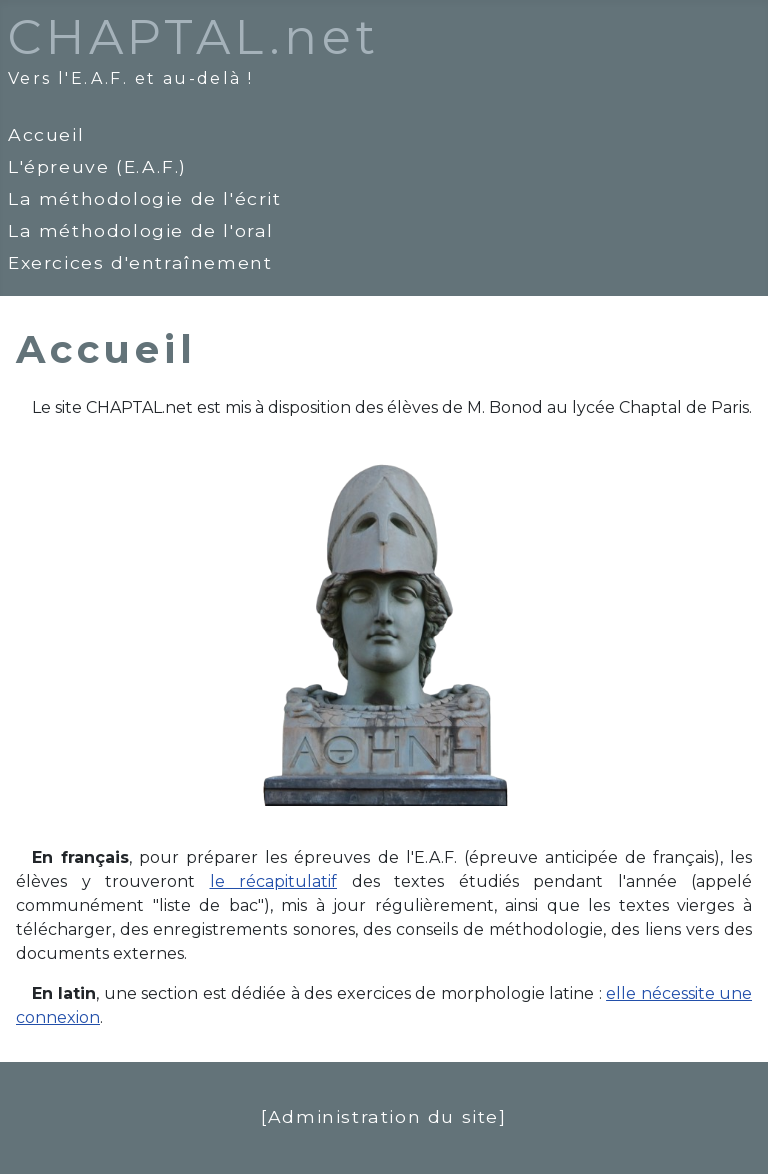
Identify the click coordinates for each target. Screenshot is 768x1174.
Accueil (46, 134)
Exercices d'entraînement (140, 262)
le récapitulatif (274, 881)
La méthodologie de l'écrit (145, 198)
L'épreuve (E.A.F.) (97, 166)
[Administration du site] (383, 1116)
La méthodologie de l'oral (141, 230)
